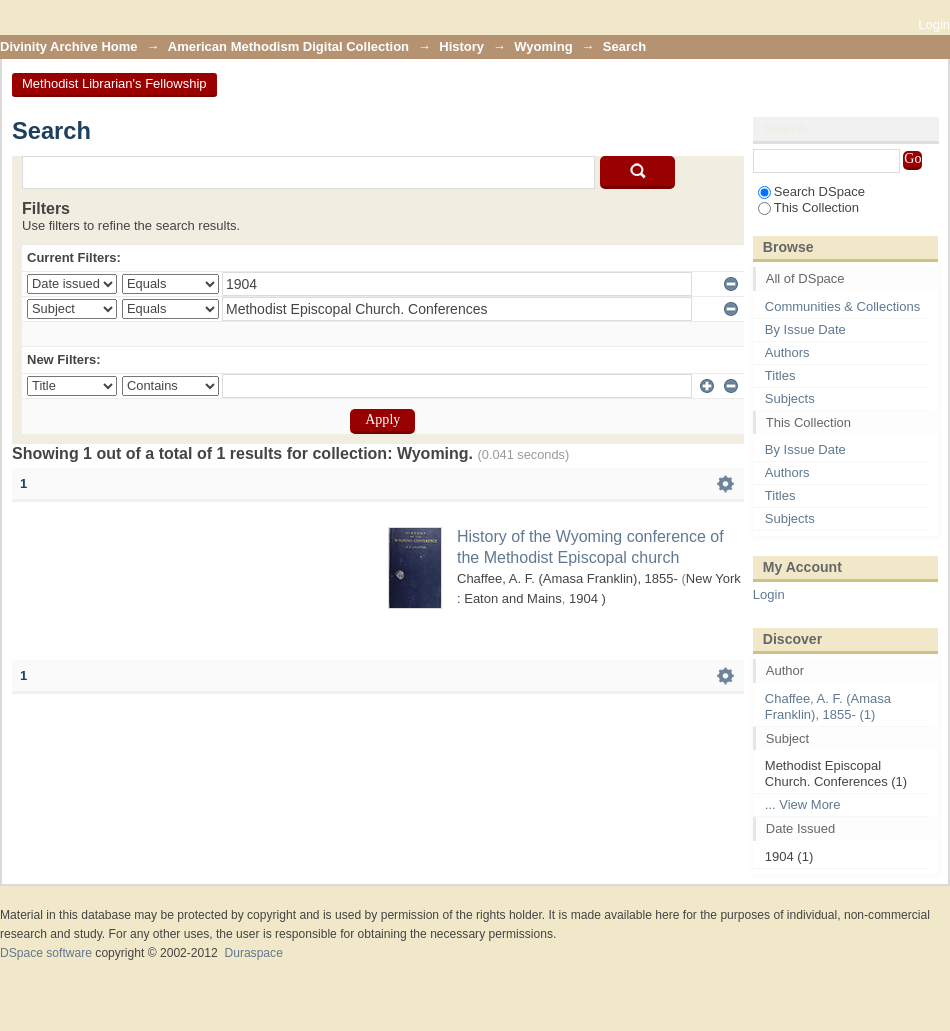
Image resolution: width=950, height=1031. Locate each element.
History (461, 46)
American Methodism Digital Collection (288, 46)
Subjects (790, 398)
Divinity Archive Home (69, 46)
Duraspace (253, 953)
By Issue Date (805, 329)
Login (934, 24)
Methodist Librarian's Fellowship (114, 83)
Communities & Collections (842, 306)
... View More (803, 804)
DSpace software (46, 953)
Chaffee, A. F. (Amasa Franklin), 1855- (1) (828, 706)
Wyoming (543, 46)
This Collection (808, 207)
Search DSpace (811, 191)
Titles (780, 375)
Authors (787, 352)
